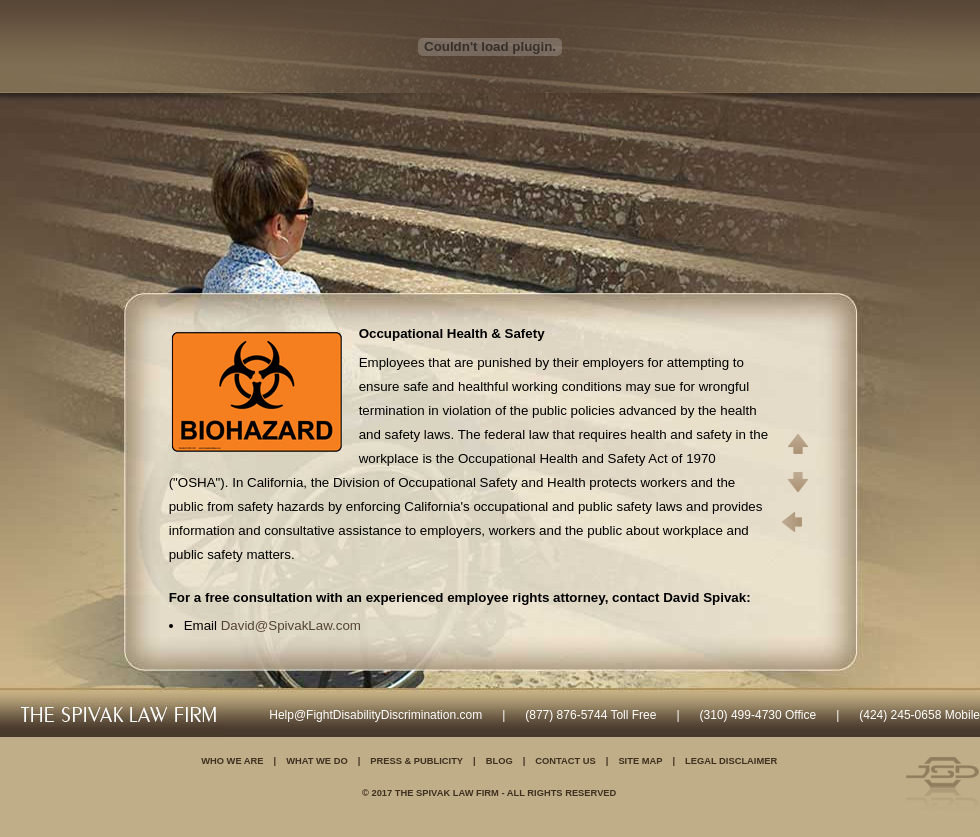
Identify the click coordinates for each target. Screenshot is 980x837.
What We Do (317, 761)
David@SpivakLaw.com (291, 625)
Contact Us (565, 761)
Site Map (640, 761)
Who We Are (232, 761)
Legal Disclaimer (731, 761)
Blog (499, 761)
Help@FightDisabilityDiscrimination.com (375, 715)
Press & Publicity (416, 761)
